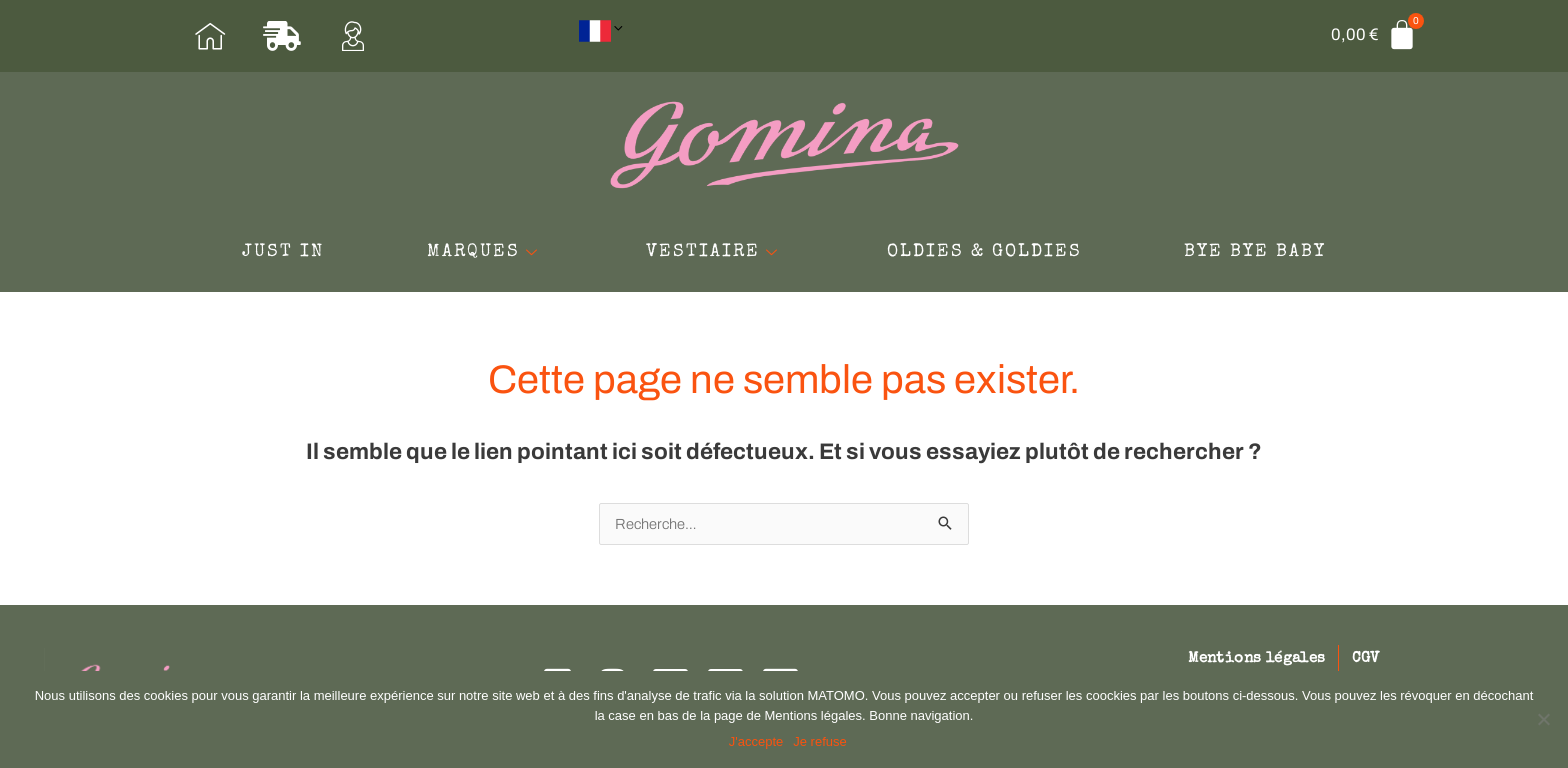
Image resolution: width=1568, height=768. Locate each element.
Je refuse (821, 742)
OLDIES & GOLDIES (1001, 257)
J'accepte (757, 742)
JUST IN (248, 257)
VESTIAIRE (715, 257)
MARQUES (467, 257)
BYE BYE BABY (1290, 257)
